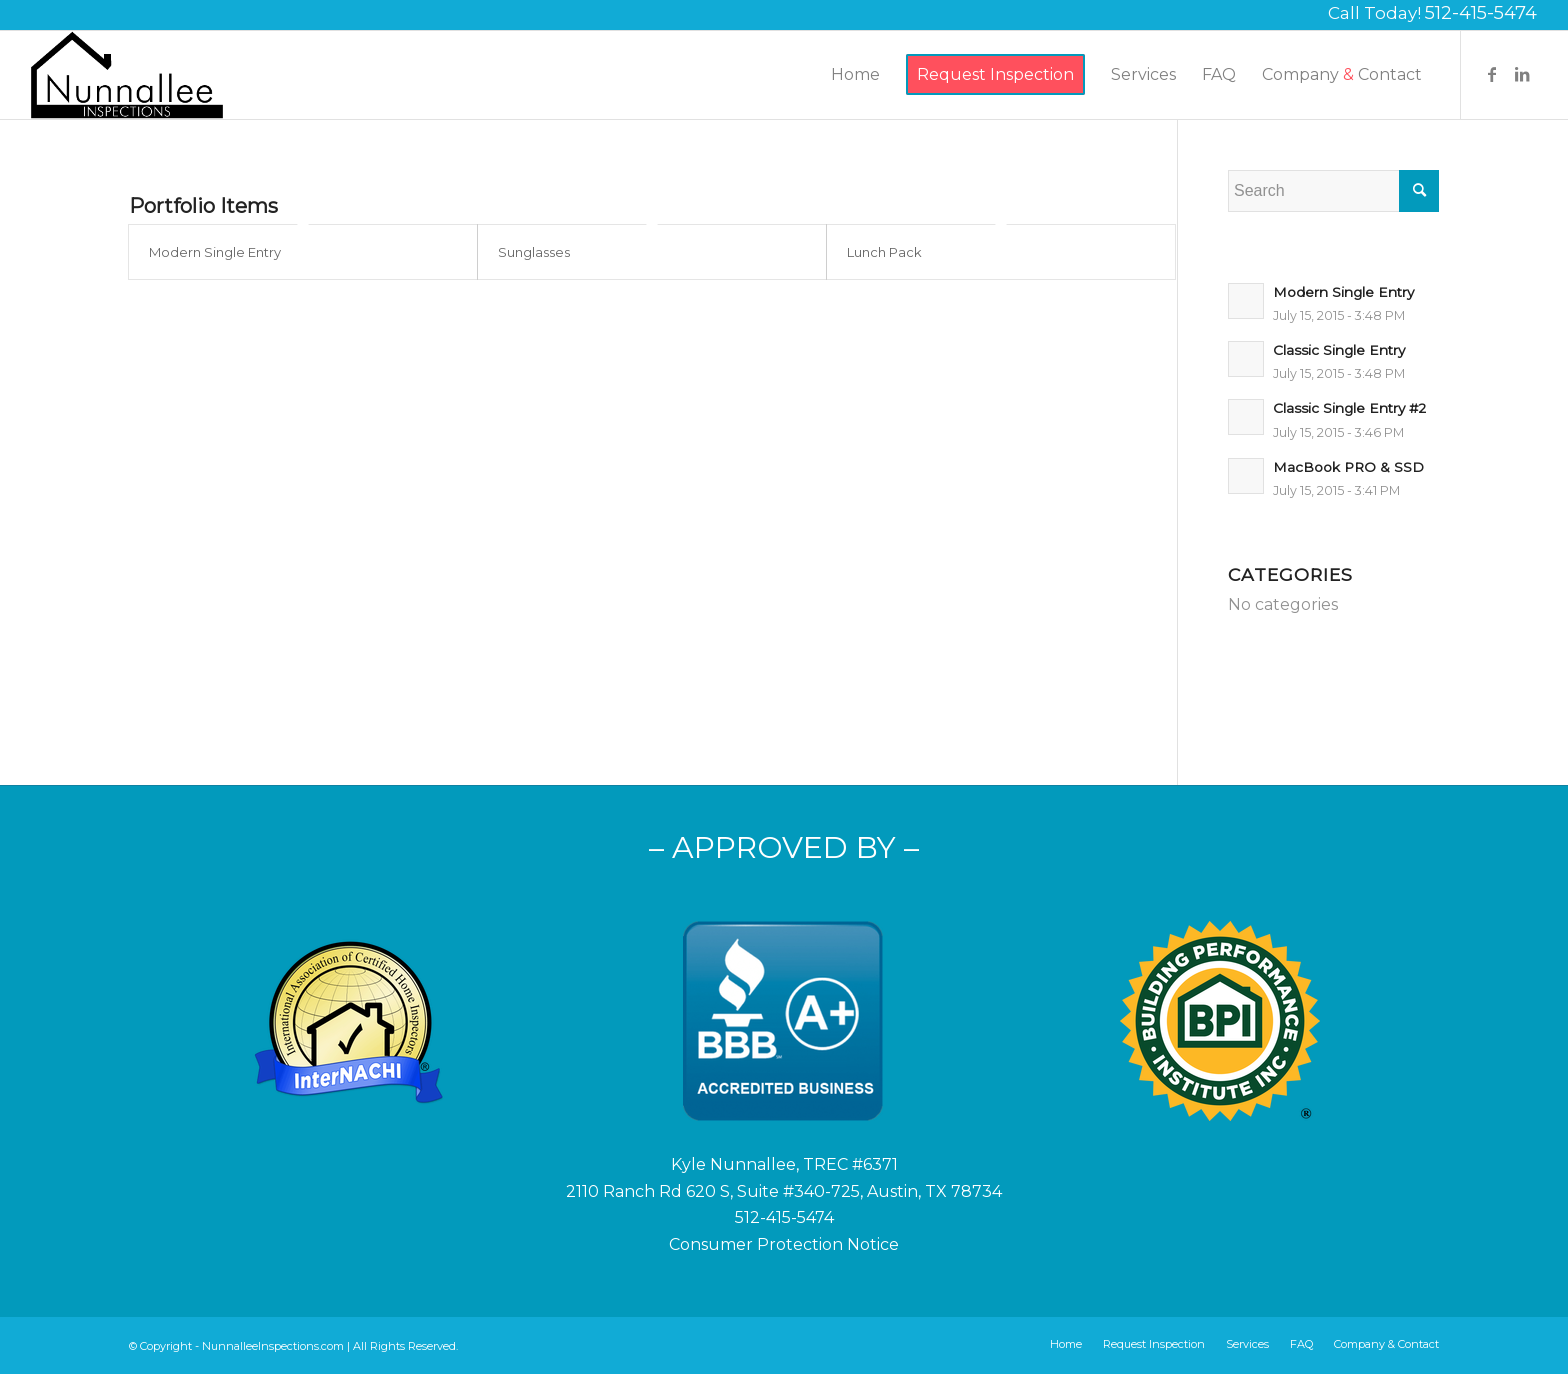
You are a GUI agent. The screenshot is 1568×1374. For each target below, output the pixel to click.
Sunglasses (534, 252)
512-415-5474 (1481, 13)
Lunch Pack (884, 252)
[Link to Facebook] (1492, 74)
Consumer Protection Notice (784, 1244)
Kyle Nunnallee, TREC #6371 (784, 1164)
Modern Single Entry (215, 252)
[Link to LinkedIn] (1522, 74)
